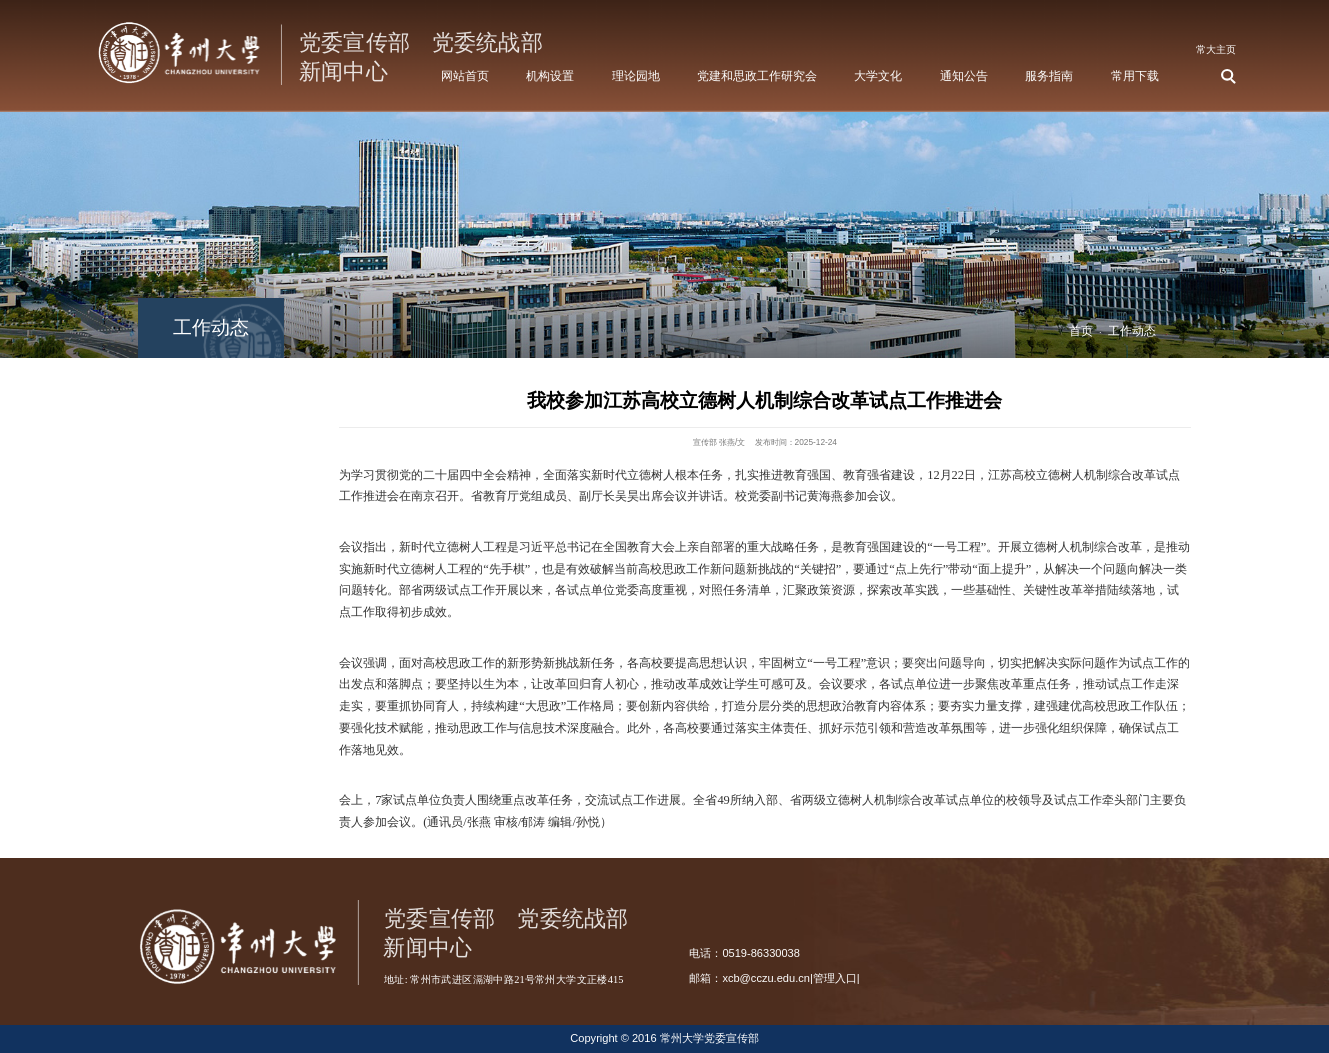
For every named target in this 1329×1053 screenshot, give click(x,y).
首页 (1081, 331)
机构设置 (550, 76)
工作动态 (1132, 331)
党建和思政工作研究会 (757, 76)
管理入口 (835, 978)
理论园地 (636, 76)
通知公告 (964, 76)
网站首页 (465, 76)
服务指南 (1049, 76)
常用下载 (1135, 76)
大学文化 (878, 76)
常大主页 (1216, 49)
